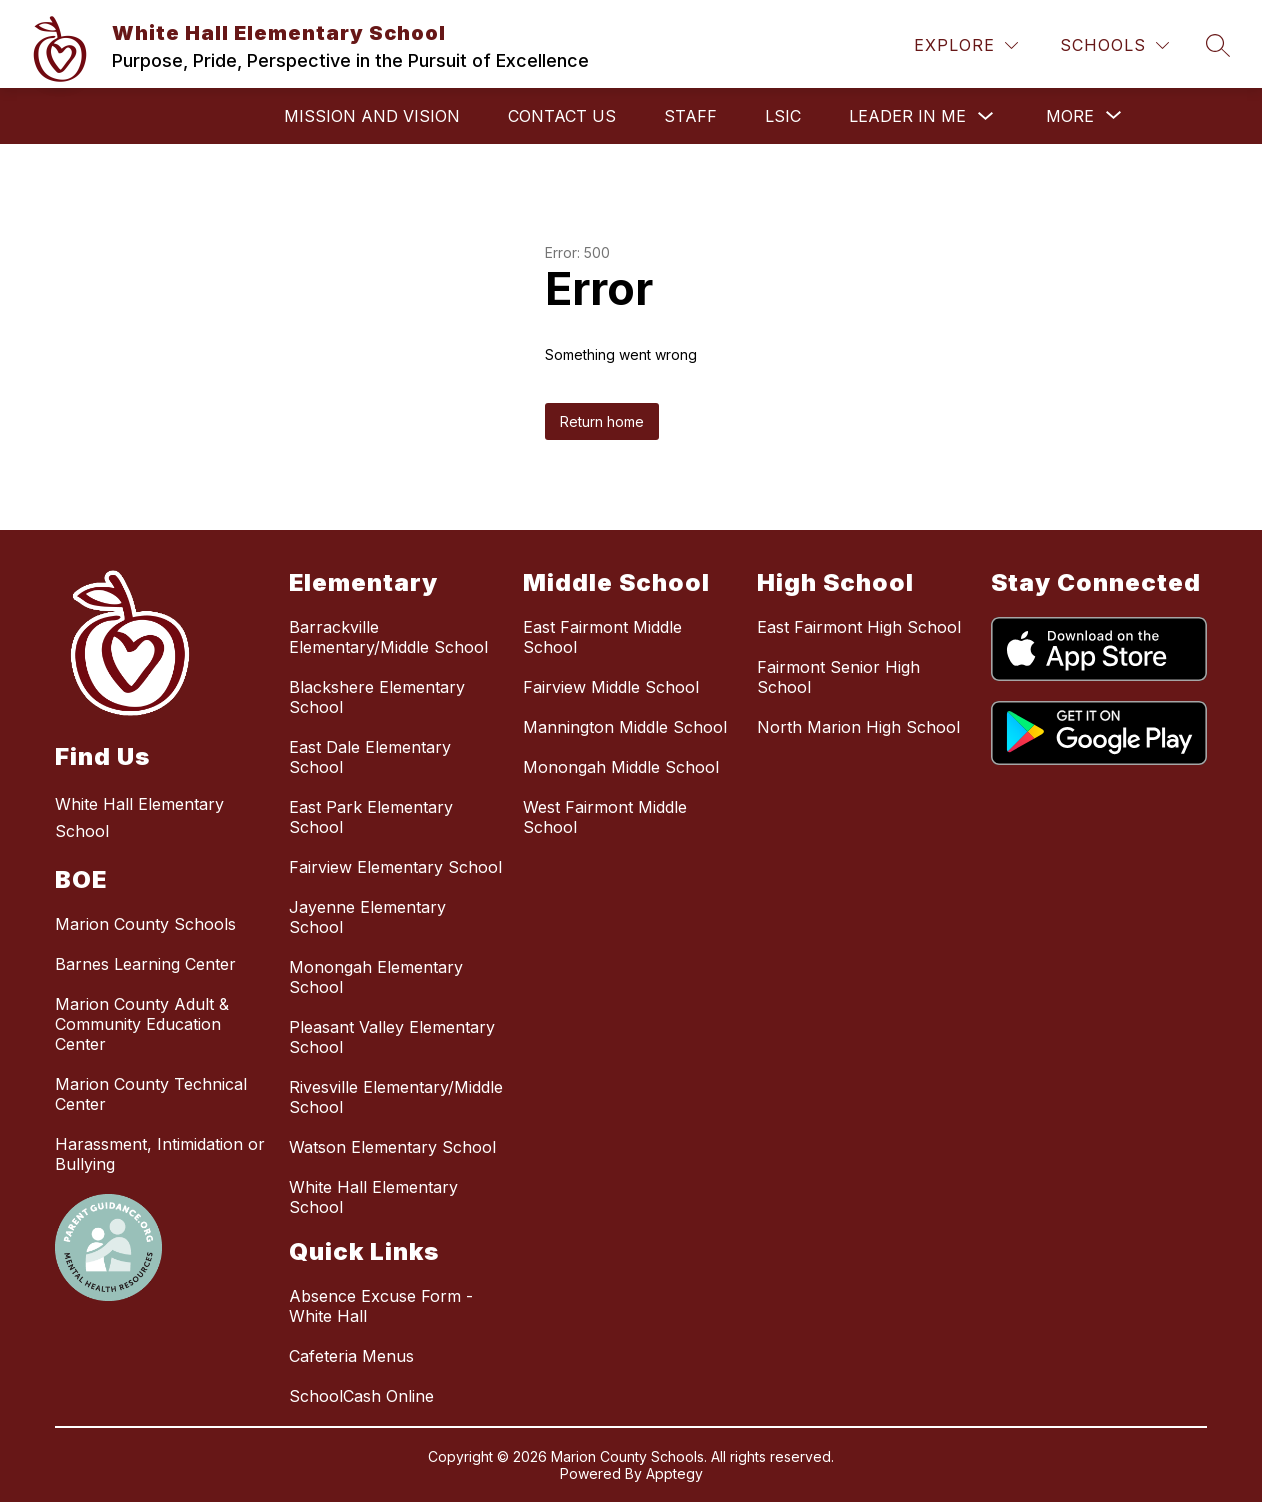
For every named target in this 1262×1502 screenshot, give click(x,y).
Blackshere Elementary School (377, 697)
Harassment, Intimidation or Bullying (160, 1154)
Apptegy (674, 1473)
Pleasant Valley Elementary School (392, 1037)
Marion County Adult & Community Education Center (142, 1024)
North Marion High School (858, 727)
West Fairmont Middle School (605, 817)
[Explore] (966, 45)
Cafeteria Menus (351, 1356)
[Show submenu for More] (1070, 116)
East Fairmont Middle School (602, 637)
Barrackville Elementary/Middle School (388, 637)
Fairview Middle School (611, 687)
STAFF (690, 116)
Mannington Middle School (625, 727)
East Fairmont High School (859, 627)
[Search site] (1218, 45)
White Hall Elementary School (373, 1197)
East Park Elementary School (371, 817)
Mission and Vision (372, 116)
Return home (602, 421)
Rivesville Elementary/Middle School (396, 1097)
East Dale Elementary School (370, 757)
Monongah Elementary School (376, 977)
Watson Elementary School (392, 1147)
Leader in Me (907, 116)
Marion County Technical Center (151, 1094)
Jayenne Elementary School (367, 917)
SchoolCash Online (361, 1396)
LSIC (783, 116)
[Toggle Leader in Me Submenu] (986, 116)
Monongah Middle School (621, 767)
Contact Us (562, 116)
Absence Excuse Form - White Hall (381, 1306)
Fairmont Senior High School (838, 677)
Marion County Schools (145, 924)
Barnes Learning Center (145, 964)
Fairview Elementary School (395, 867)
